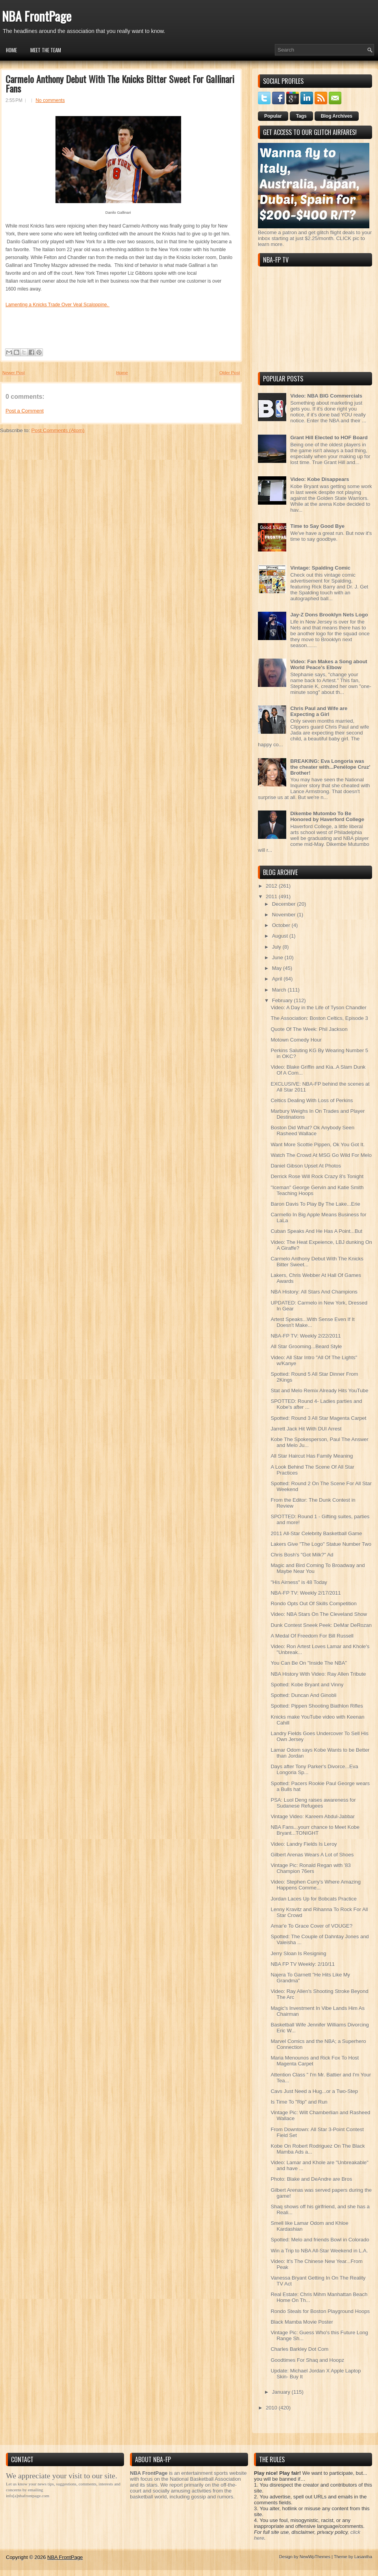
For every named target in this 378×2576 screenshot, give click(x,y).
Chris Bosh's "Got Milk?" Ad (302, 1555)
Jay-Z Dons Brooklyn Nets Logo (329, 615)
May (277, 968)
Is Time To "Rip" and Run (299, 2102)
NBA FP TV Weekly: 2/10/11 (303, 1964)
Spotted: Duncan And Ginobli (303, 1695)
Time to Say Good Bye (317, 526)
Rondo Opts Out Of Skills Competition (313, 1603)
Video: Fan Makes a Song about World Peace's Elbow (328, 664)
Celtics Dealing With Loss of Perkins (312, 1100)
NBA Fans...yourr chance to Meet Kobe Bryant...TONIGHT (315, 1830)
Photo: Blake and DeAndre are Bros (311, 2179)
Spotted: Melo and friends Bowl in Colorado (320, 2240)
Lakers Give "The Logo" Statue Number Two (321, 1544)
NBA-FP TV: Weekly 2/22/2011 (306, 1336)
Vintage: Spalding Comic (320, 568)
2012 (272, 886)
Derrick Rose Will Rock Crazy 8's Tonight (317, 1176)
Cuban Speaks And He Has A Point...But (316, 1231)
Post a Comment (25, 411)
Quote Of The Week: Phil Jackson (309, 1029)
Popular (273, 116)
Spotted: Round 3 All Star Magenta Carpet (318, 1418)
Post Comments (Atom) (58, 430)
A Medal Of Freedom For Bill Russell (312, 1636)
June (278, 957)
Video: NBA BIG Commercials (326, 396)
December (284, 904)
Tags (301, 116)
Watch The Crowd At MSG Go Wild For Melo (321, 1155)
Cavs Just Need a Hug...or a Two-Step (314, 2091)
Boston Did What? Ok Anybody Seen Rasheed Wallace (312, 1130)
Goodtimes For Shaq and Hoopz (307, 2360)
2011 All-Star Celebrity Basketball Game (316, 1533)
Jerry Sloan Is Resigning (298, 1953)
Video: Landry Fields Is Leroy (304, 1844)
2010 (272, 2408)
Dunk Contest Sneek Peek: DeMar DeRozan (321, 1625)
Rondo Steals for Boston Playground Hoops (320, 2311)
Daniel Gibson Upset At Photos (306, 1166)
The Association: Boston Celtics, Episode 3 (319, 1018)
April (278, 979)
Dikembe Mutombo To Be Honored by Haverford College (327, 816)
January (282, 2392)
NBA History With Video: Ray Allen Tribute (318, 1674)
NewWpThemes (315, 2556)
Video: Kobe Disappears (319, 479)
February (283, 1000)
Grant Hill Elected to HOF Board (328, 437)
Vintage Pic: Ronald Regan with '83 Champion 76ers (310, 1868)
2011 (272, 896)
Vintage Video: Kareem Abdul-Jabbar (312, 1816)
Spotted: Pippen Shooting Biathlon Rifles (317, 1706)
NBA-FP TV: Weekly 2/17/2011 (306, 1593)
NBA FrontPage (36, 16)
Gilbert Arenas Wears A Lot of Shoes (312, 1855)
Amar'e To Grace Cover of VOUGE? (311, 1926)
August (280, 936)
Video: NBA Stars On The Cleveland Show (319, 1614)
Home (11, 50)
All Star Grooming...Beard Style (306, 1346)
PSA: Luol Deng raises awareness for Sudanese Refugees (313, 1803)
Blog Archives (336, 116)
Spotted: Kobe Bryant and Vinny (307, 1685)
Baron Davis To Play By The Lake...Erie (315, 1204)
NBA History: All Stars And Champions (314, 1292)
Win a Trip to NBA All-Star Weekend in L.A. (319, 2251)
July (277, 947)
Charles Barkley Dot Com (299, 2349)
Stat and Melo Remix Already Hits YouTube (319, 1390)
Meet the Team (45, 50)
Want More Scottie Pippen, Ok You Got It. (318, 1144)
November (284, 915)
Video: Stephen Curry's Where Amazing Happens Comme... (315, 1885)
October (282, 925)
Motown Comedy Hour (296, 1040)
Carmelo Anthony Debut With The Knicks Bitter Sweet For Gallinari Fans (120, 83)
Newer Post (13, 372)
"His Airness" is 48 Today (299, 1582)
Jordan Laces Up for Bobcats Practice (313, 1899)
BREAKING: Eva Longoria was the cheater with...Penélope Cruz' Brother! (330, 767)
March (280, 990)
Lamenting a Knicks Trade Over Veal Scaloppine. (57, 304)
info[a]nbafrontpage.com (27, 2495)
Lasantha (363, 2556)
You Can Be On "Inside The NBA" (309, 1663)
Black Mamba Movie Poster (302, 2322)
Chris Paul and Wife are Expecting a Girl (318, 711)
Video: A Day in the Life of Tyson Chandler (318, 1007)
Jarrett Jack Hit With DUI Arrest (306, 1429)
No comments (50, 100)
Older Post (229, 372)
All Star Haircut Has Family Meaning (312, 1456)
